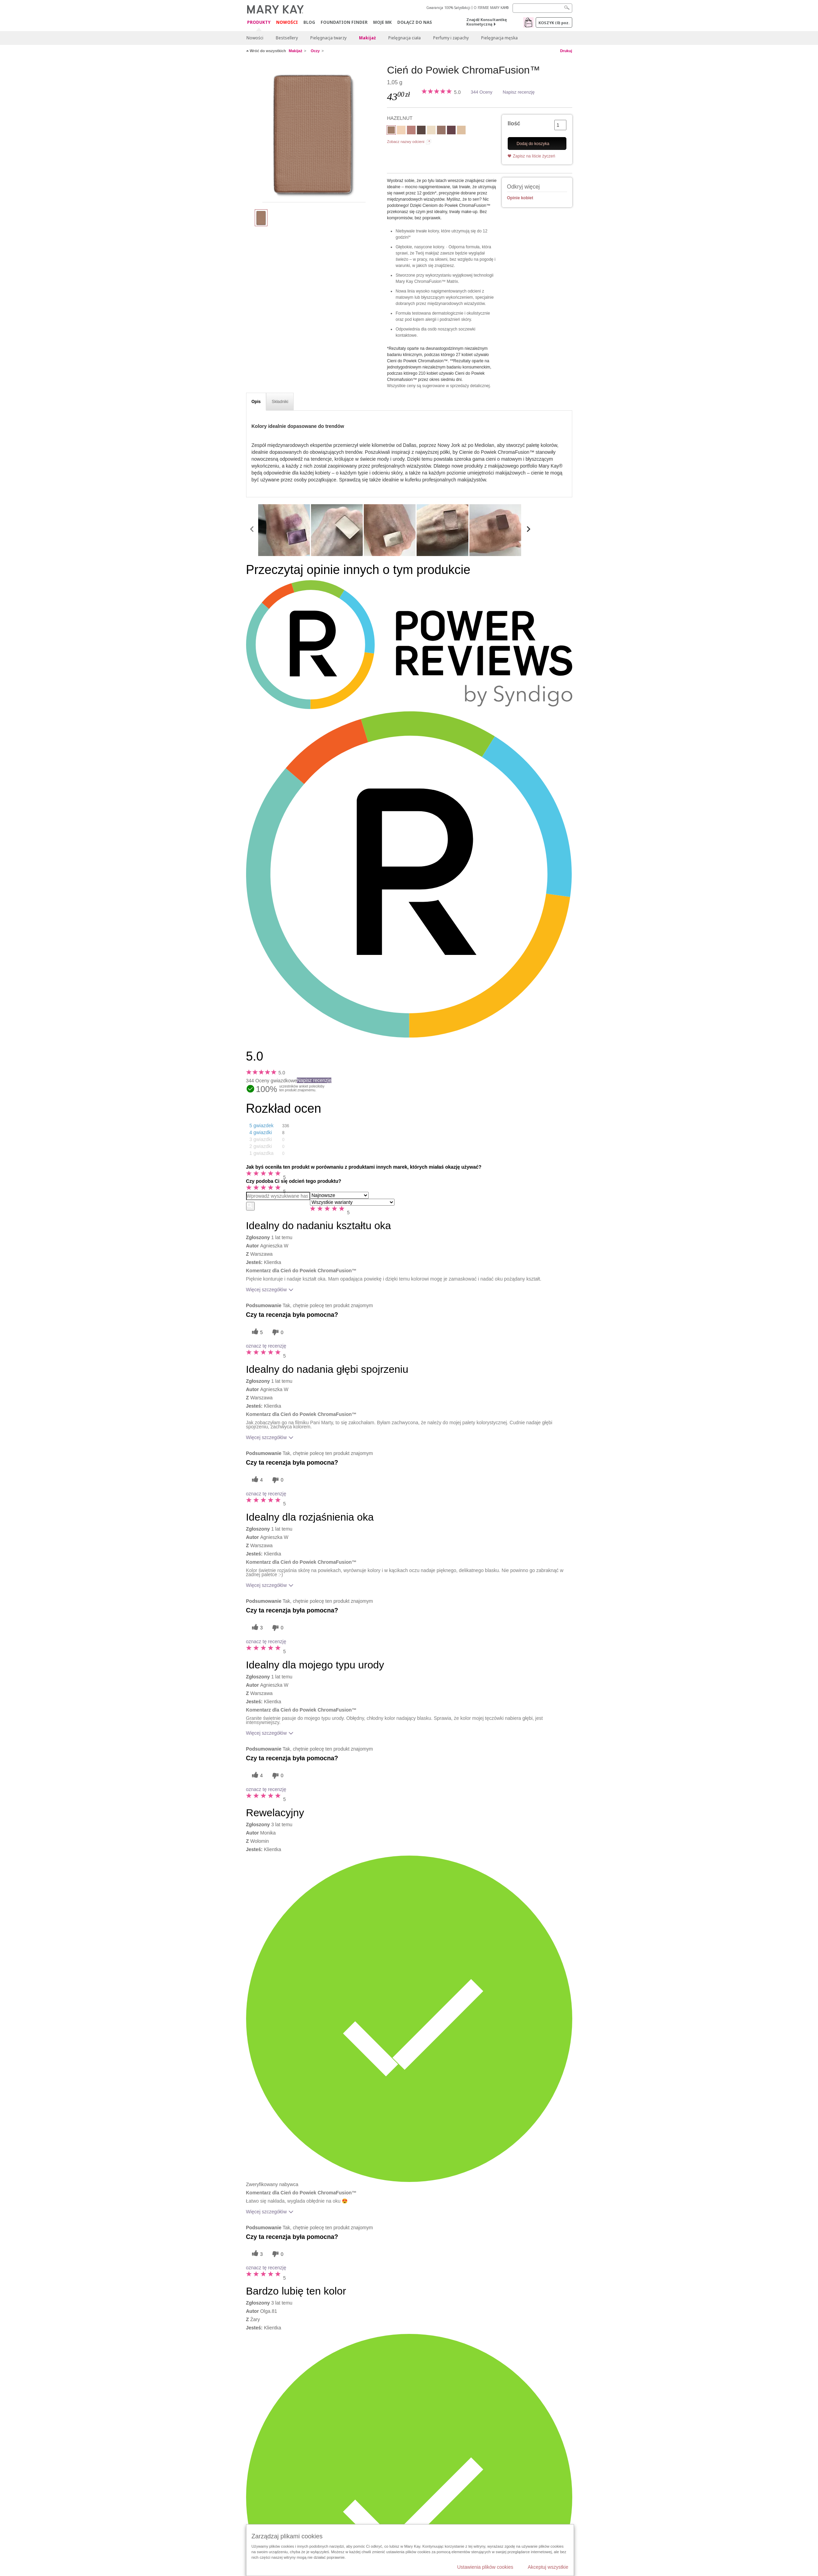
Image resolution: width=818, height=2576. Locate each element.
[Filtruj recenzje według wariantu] (352, 1202)
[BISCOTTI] (401, 131)
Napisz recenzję (519, 92)
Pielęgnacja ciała (404, 38)
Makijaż (367, 38)
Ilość (514, 123)
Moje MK (382, 22)
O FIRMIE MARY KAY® (491, 7)
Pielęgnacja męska (499, 38)
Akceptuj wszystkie (548, 2567)
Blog (309, 22)
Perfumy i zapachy (451, 38)
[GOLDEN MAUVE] (441, 131)
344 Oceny (482, 92)
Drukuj (566, 51)
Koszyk (553, 22)
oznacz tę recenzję (266, 1346)
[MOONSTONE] (461, 131)
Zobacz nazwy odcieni (405, 142)
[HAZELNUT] (314, 133)
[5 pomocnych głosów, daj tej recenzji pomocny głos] (256, 1332)
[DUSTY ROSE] (411, 131)
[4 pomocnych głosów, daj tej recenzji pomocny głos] (256, 1480)
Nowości (287, 22)
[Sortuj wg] (339, 1195)
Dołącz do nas (414, 22)
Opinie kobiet (520, 197)
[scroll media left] (252, 530)
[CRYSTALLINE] (431, 131)
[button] (274, 1125)
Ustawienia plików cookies (485, 2567)
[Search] (542, 8)
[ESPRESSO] (421, 131)
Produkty (259, 22)
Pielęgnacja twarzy (328, 38)
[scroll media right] (528, 530)
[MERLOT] (451, 131)
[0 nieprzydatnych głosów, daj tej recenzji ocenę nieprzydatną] (276, 1332)
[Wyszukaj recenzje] (250, 1206)
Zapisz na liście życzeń (534, 156)
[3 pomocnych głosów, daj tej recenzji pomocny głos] (256, 1628)
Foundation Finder (344, 22)
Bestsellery (287, 38)
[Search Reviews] (278, 1196)
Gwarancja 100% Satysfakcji (448, 7)
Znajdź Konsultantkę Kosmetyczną (486, 21)
